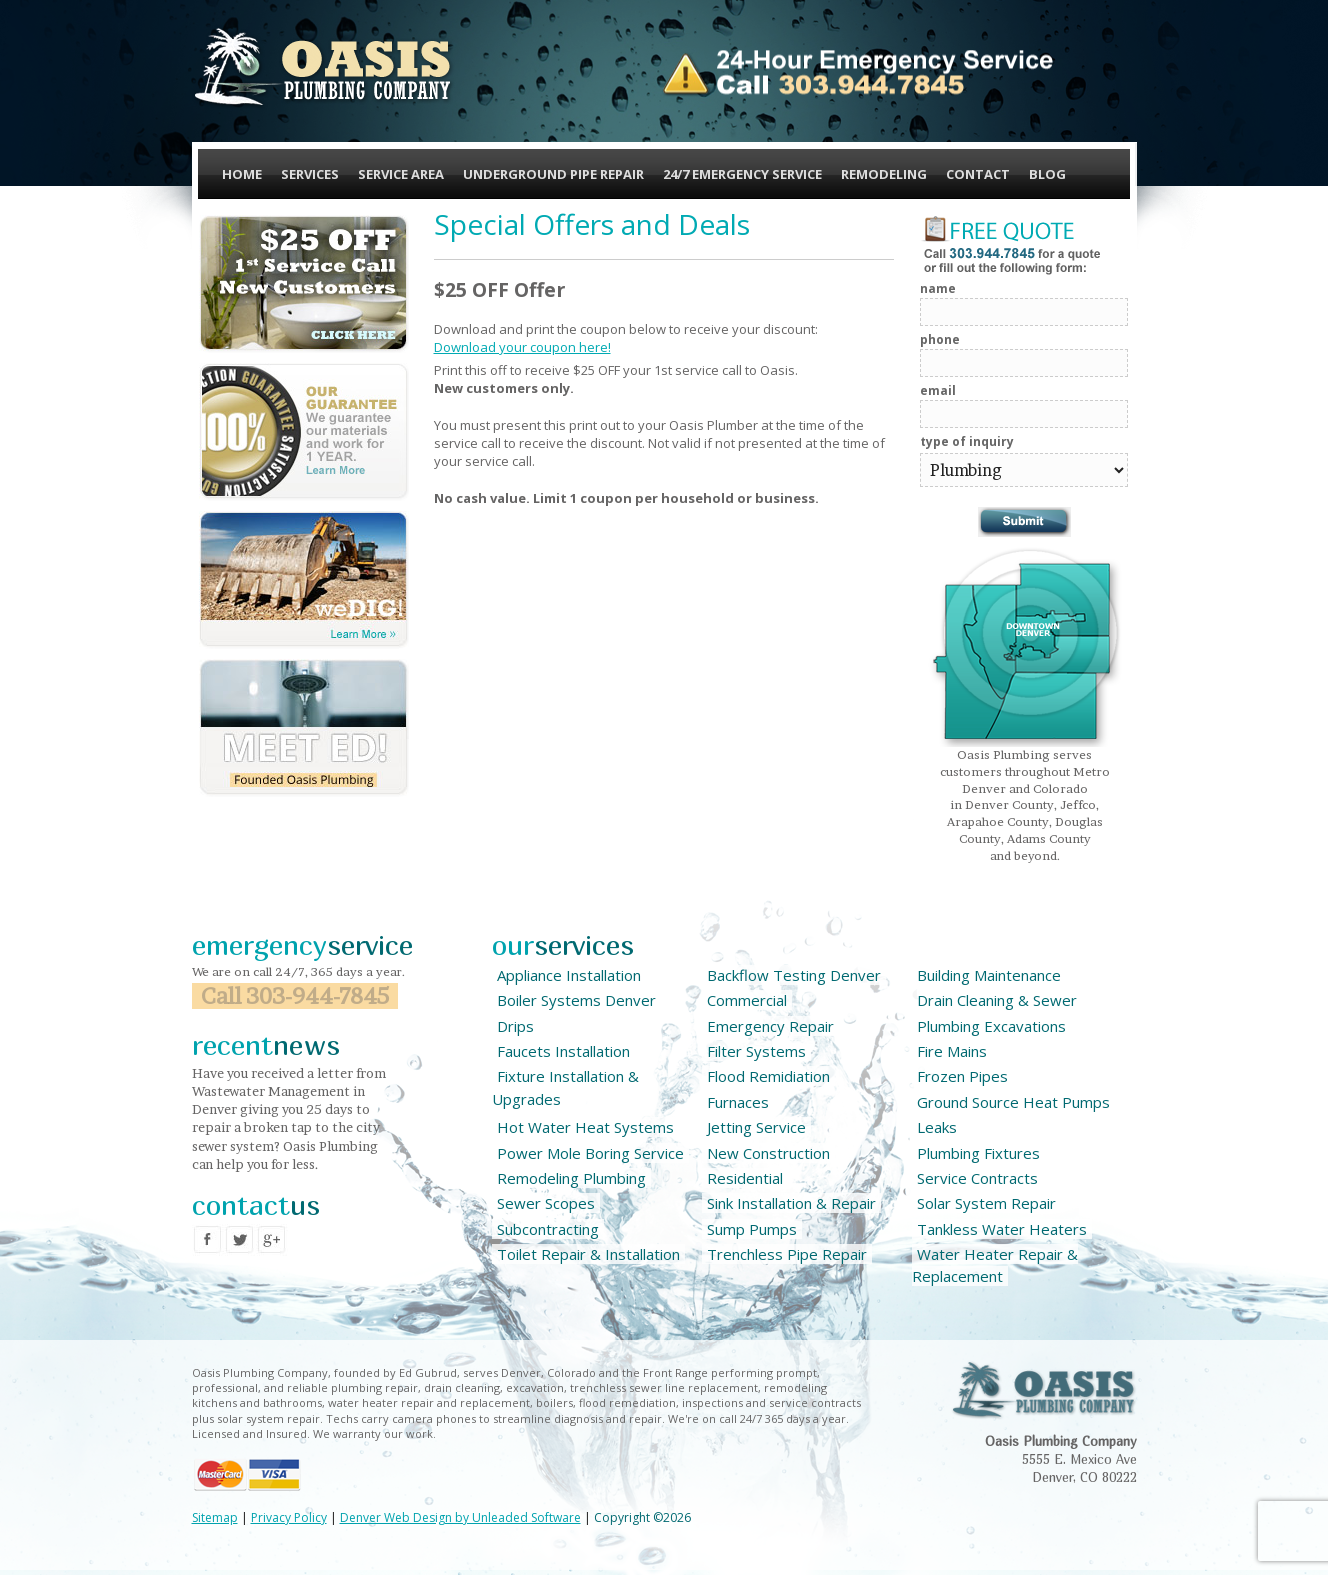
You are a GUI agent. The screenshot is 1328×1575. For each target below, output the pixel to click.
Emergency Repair (770, 1026)
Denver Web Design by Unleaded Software (460, 1517)
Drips (515, 1026)
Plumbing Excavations (991, 1026)
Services (310, 174)
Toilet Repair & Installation (588, 1254)
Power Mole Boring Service (590, 1153)
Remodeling (884, 174)
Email (938, 390)
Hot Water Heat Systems (585, 1127)
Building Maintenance (989, 975)
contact (256, 1204)
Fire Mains (952, 1051)
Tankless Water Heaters (1002, 1229)
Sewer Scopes (546, 1203)
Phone (940, 339)
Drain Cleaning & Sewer (997, 1000)
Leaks (937, 1127)
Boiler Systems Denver (576, 1000)
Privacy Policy (289, 1517)
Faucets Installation (563, 1051)
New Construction (768, 1153)
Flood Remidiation (768, 1076)
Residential (745, 1178)
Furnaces (738, 1102)
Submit (1024, 522)
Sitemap (215, 1517)
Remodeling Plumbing (571, 1178)
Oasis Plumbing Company (323, 67)
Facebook (208, 1240)
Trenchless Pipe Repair (787, 1254)
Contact (978, 174)
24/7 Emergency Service (742, 174)
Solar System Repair (986, 1203)
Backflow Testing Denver (794, 975)
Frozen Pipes (962, 1076)
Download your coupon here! (522, 347)
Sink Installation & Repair (791, 1203)
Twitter (240, 1240)
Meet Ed (304, 728)
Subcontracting (548, 1229)
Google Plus (272, 1240)
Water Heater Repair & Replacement (995, 1265)
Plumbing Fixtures (978, 1153)
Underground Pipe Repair (553, 174)
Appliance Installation (569, 975)
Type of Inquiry (967, 441)
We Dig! (304, 580)
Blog (1047, 174)
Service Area (401, 174)
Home (242, 174)
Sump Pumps (752, 1229)
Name (938, 288)
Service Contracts (977, 1178)
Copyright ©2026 (642, 1517)
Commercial (747, 1000)
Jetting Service (756, 1127)
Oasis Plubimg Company (1044, 1390)
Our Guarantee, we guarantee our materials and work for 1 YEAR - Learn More (304, 432)
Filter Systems (756, 1051)
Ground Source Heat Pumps (1013, 1102)
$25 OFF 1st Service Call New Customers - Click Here (304, 284)
